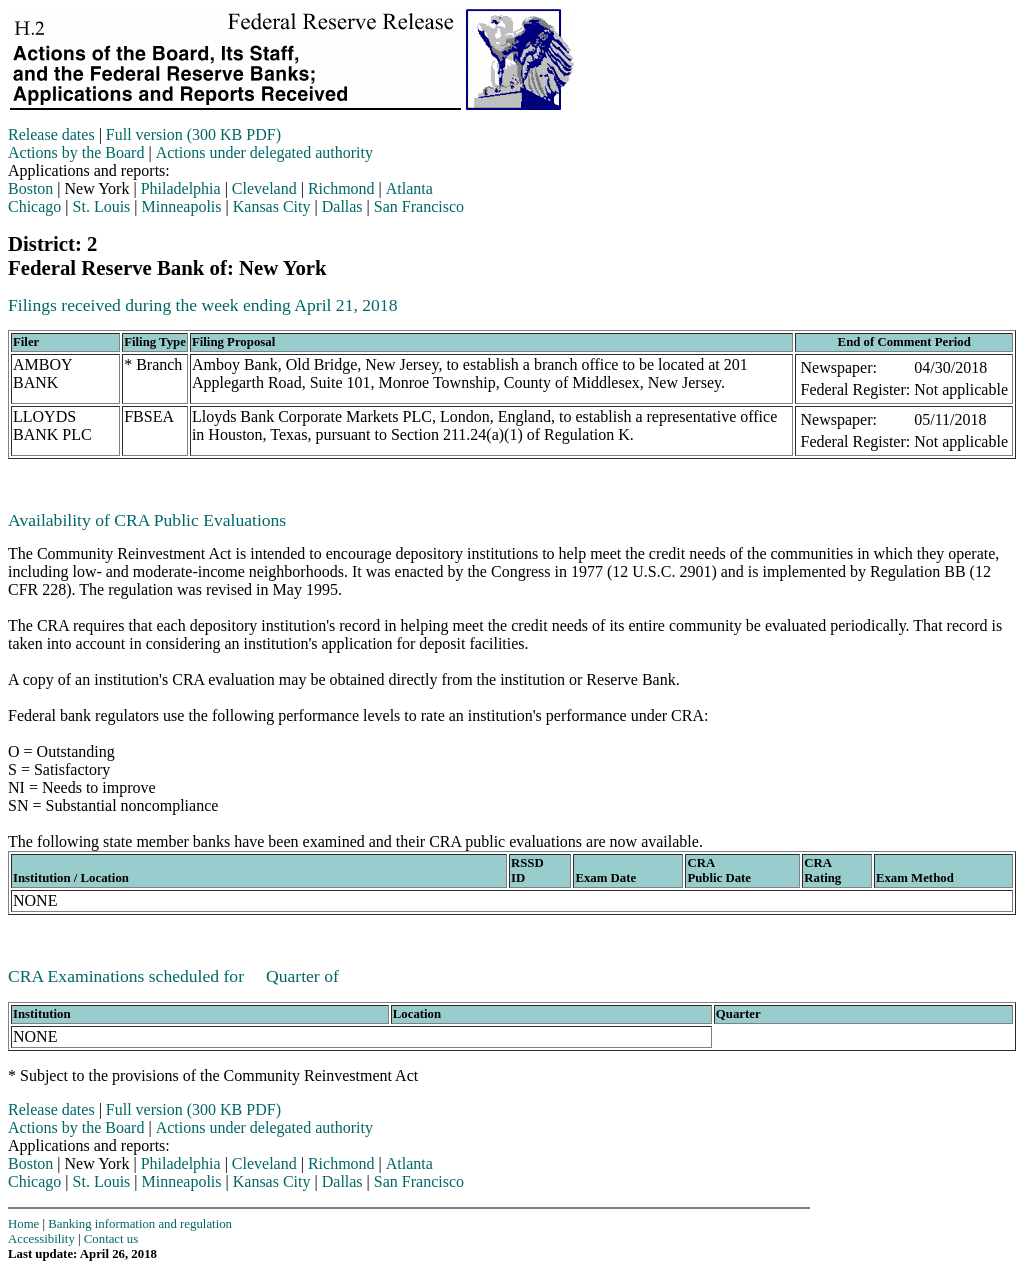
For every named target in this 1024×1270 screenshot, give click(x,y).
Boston (30, 188)
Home (23, 1224)
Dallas (342, 206)
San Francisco (419, 206)
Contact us (111, 1239)
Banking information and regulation (140, 1224)
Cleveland (264, 188)
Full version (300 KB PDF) (193, 134)
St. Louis (102, 206)
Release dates (51, 134)
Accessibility (41, 1239)
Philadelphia (181, 188)
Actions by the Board (76, 152)
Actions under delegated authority (264, 152)
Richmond (341, 188)
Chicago (34, 206)
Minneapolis (182, 206)
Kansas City (272, 206)
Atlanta (409, 188)
